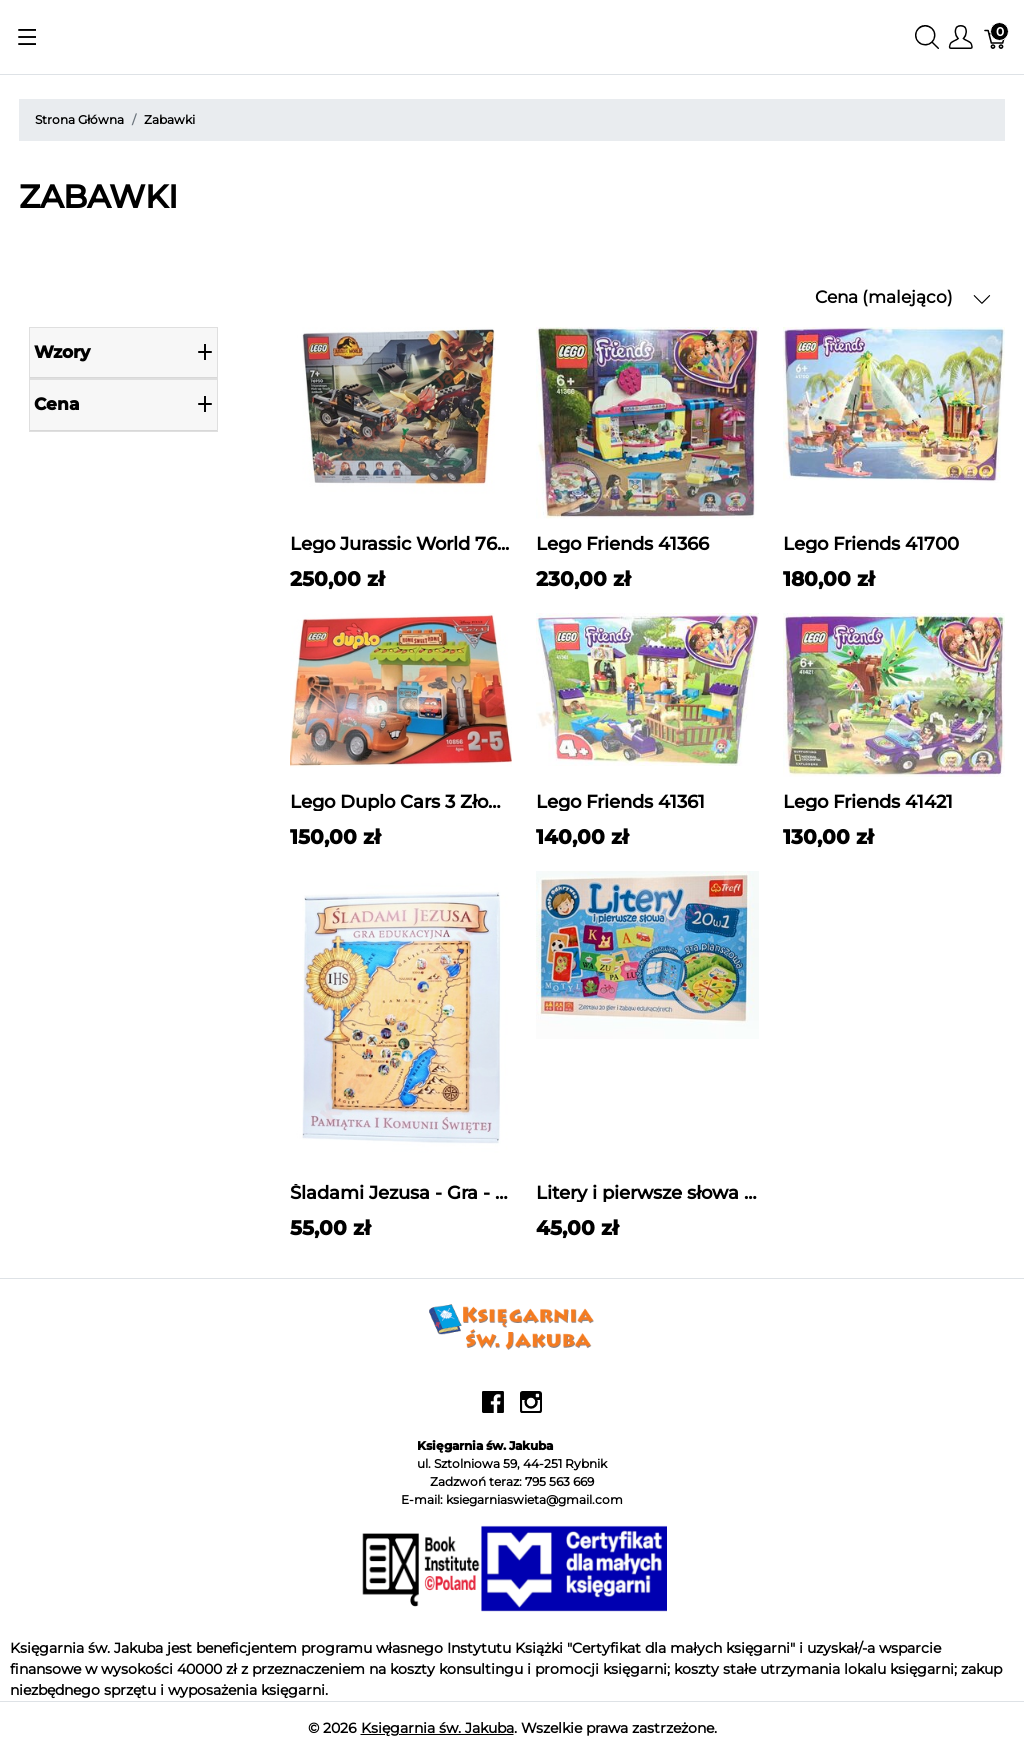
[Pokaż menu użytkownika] (961, 37)
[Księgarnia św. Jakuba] (512, 1325)
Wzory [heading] (123, 352)
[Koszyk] (996, 37)
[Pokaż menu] (27, 37)
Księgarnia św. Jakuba (437, 1728)
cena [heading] (123, 404)
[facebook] (493, 1409)
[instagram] (531, 1409)
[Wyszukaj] (927, 37)
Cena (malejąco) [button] (903, 297)
